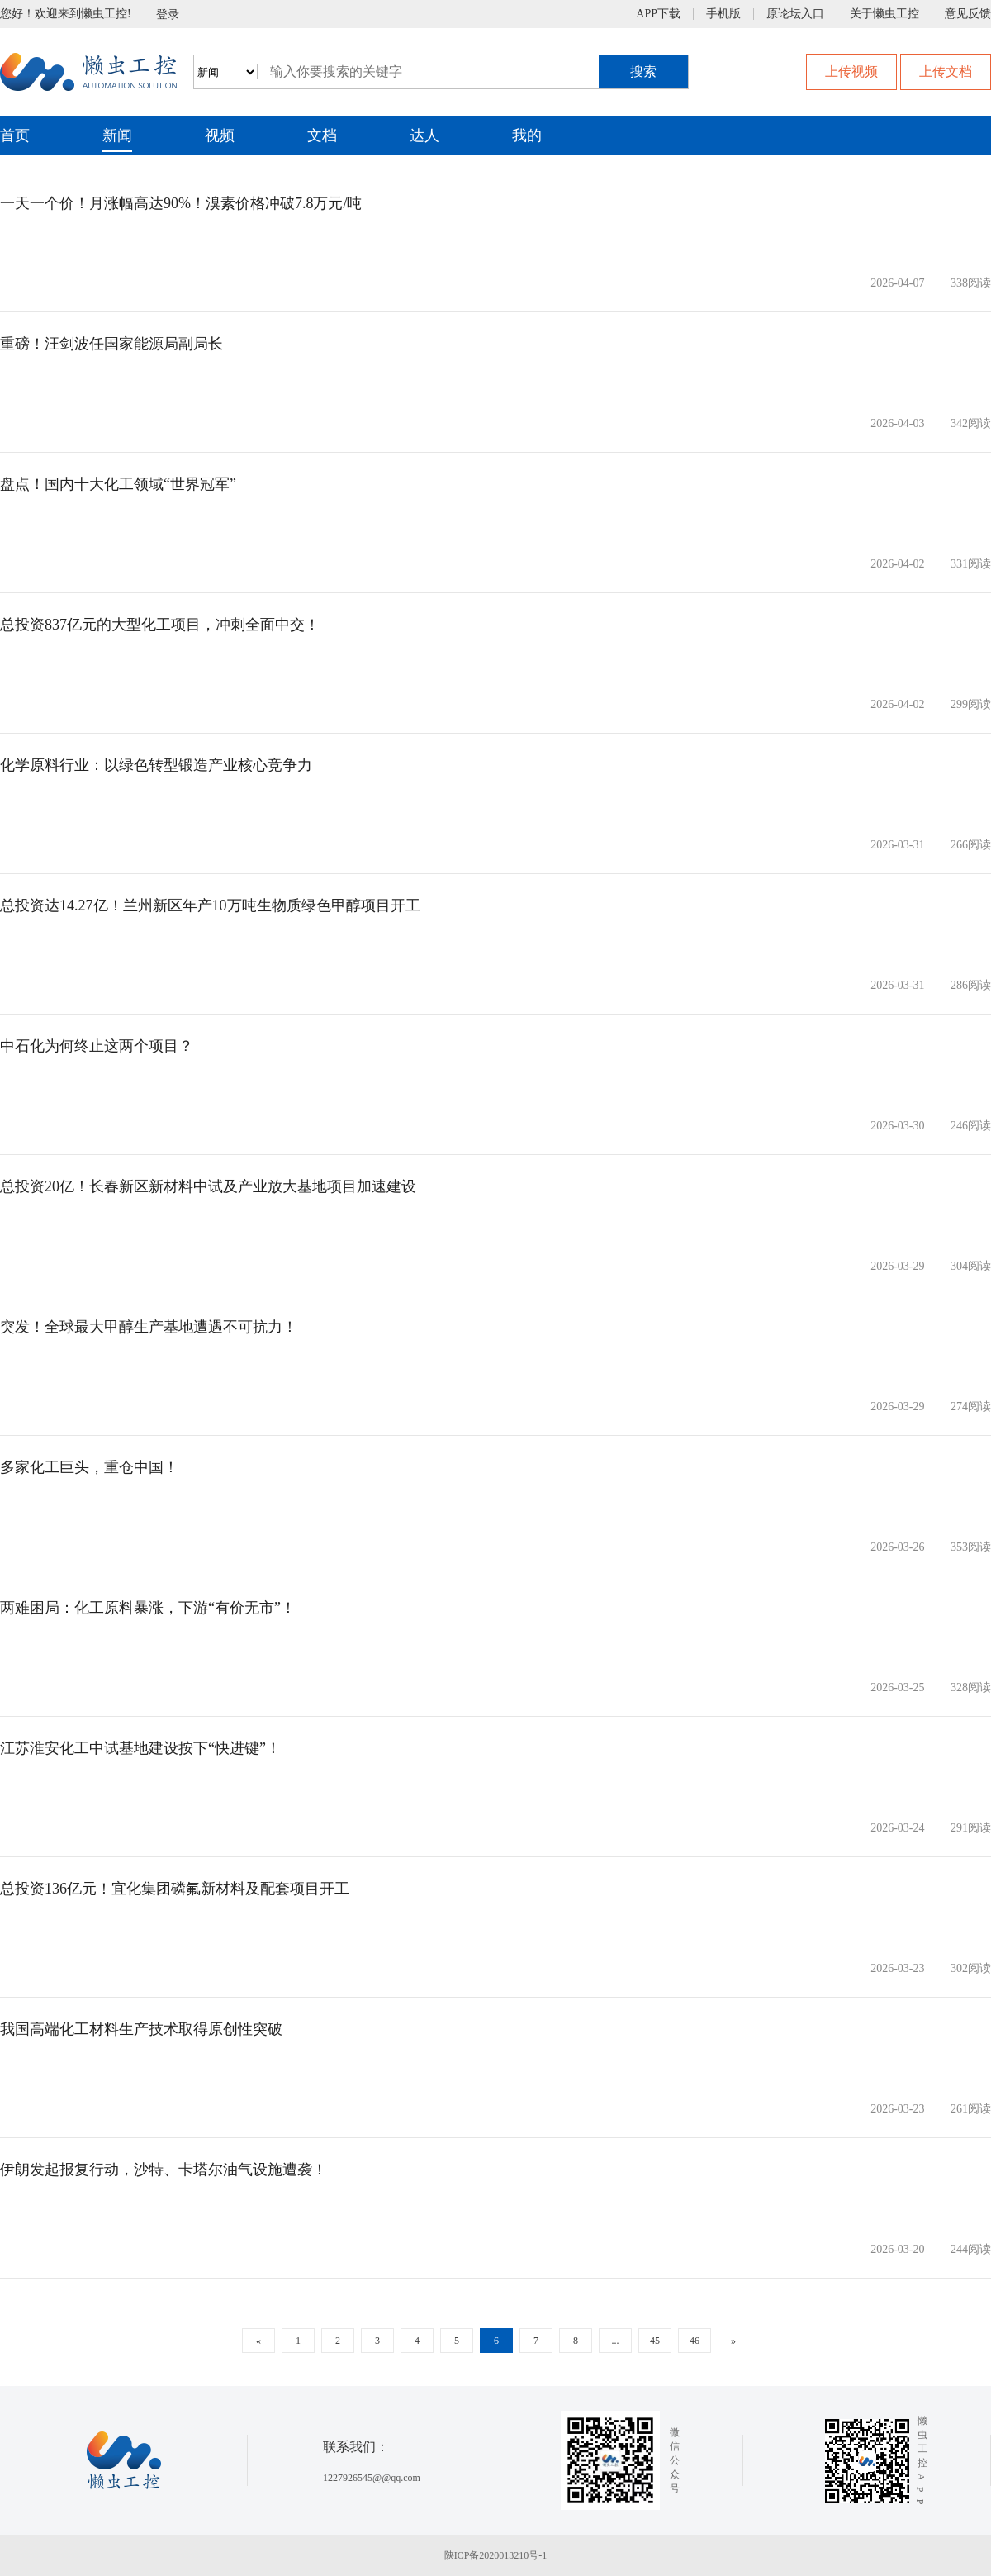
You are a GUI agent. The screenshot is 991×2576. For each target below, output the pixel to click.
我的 (527, 135)
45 (655, 2340)
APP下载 (658, 14)
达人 (424, 135)
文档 (322, 135)
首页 (15, 135)
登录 (167, 14)
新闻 (117, 135)
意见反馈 (968, 14)
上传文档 (945, 71)
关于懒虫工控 (884, 14)
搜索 (643, 71)
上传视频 (851, 71)
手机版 (723, 14)
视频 (220, 135)
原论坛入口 (795, 14)
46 (694, 2340)
